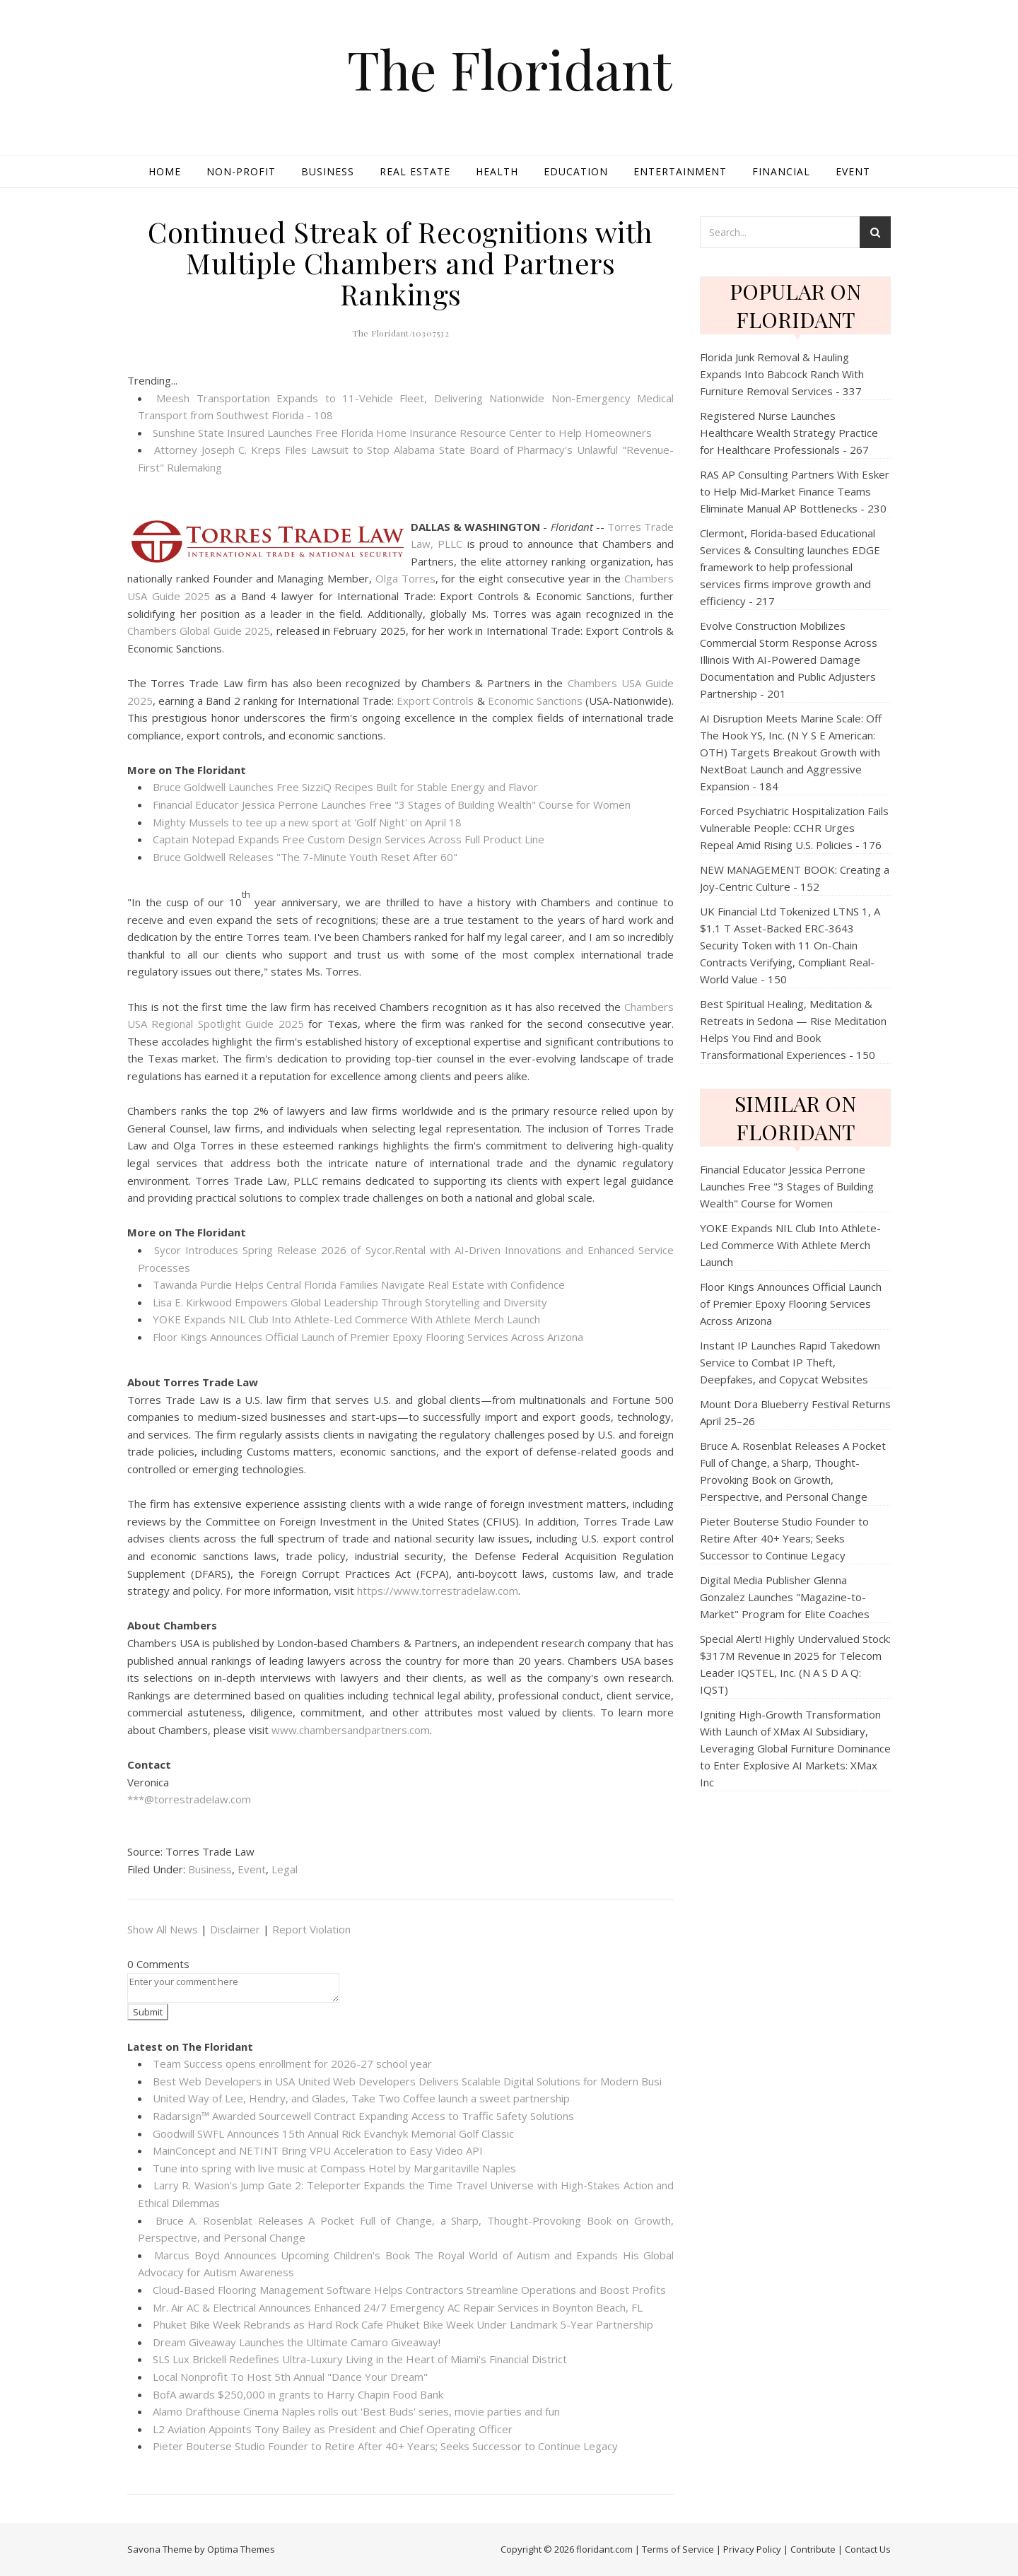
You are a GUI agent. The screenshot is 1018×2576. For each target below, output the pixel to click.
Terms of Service (678, 2549)
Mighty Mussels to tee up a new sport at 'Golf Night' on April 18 (307, 822)
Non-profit (241, 171)
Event (853, 171)
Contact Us (868, 2549)
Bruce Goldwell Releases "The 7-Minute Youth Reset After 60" (305, 857)
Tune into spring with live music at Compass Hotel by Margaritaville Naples (334, 2168)
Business (327, 171)
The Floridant (509, 68)
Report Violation (311, 1929)
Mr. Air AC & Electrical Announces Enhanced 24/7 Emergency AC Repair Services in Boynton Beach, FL (398, 2307)
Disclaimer (235, 1929)
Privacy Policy (752, 2549)
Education (576, 171)
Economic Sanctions (535, 700)
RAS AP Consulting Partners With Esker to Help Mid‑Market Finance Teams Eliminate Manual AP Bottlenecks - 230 (794, 491)
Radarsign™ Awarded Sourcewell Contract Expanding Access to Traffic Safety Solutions (363, 2116)
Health (497, 171)
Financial (781, 171)
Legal (284, 1869)
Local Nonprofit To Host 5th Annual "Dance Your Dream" (290, 2377)
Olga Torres (405, 578)
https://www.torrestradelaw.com (437, 1590)
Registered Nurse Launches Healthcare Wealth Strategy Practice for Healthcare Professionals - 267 (789, 433)
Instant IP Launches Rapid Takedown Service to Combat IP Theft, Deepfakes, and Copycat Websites (790, 1362)
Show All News (162, 1929)
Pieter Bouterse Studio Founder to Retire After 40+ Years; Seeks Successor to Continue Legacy (385, 2446)
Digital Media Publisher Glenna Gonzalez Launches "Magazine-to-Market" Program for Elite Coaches (785, 1597)
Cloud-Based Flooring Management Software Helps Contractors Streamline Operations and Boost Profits (409, 2290)
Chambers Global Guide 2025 (198, 630)
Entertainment (680, 171)
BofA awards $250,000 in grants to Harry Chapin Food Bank (298, 2394)
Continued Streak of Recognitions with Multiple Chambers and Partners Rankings (400, 262)
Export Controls (435, 700)
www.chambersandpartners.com (350, 1730)
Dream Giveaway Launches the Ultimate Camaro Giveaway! (296, 2342)
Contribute (813, 2549)
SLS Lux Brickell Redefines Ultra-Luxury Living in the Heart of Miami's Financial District (360, 2359)
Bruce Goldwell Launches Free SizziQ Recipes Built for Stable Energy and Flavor (345, 787)
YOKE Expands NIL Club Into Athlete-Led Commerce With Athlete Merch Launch (346, 1319)
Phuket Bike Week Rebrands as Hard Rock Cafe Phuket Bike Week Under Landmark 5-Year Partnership (403, 2324)
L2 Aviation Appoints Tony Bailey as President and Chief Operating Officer (333, 2429)
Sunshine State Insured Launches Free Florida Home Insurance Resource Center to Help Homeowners (402, 433)
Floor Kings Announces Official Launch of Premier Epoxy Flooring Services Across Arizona (368, 1337)
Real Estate (415, 171)
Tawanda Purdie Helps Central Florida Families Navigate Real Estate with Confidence (359, 1284)
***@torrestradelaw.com (189, 1799)
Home (164, 171)
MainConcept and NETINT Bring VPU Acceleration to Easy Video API (318, 2150)
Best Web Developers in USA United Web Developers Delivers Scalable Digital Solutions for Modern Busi (407, 2081)
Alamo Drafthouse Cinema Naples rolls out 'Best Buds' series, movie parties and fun (356, 2411)
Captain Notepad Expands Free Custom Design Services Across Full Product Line (348, 839)
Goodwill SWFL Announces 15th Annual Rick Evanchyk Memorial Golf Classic (333, 2133)
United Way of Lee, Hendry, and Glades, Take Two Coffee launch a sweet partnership (361, 2098)
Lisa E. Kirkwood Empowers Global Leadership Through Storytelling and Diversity (350, 1302)
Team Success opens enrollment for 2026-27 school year (292, 2063)
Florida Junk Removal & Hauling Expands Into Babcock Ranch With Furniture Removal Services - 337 (782, 374)
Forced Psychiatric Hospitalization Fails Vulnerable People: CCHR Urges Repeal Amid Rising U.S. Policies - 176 (794, 828)
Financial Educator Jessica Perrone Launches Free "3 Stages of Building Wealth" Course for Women (392, 804)
